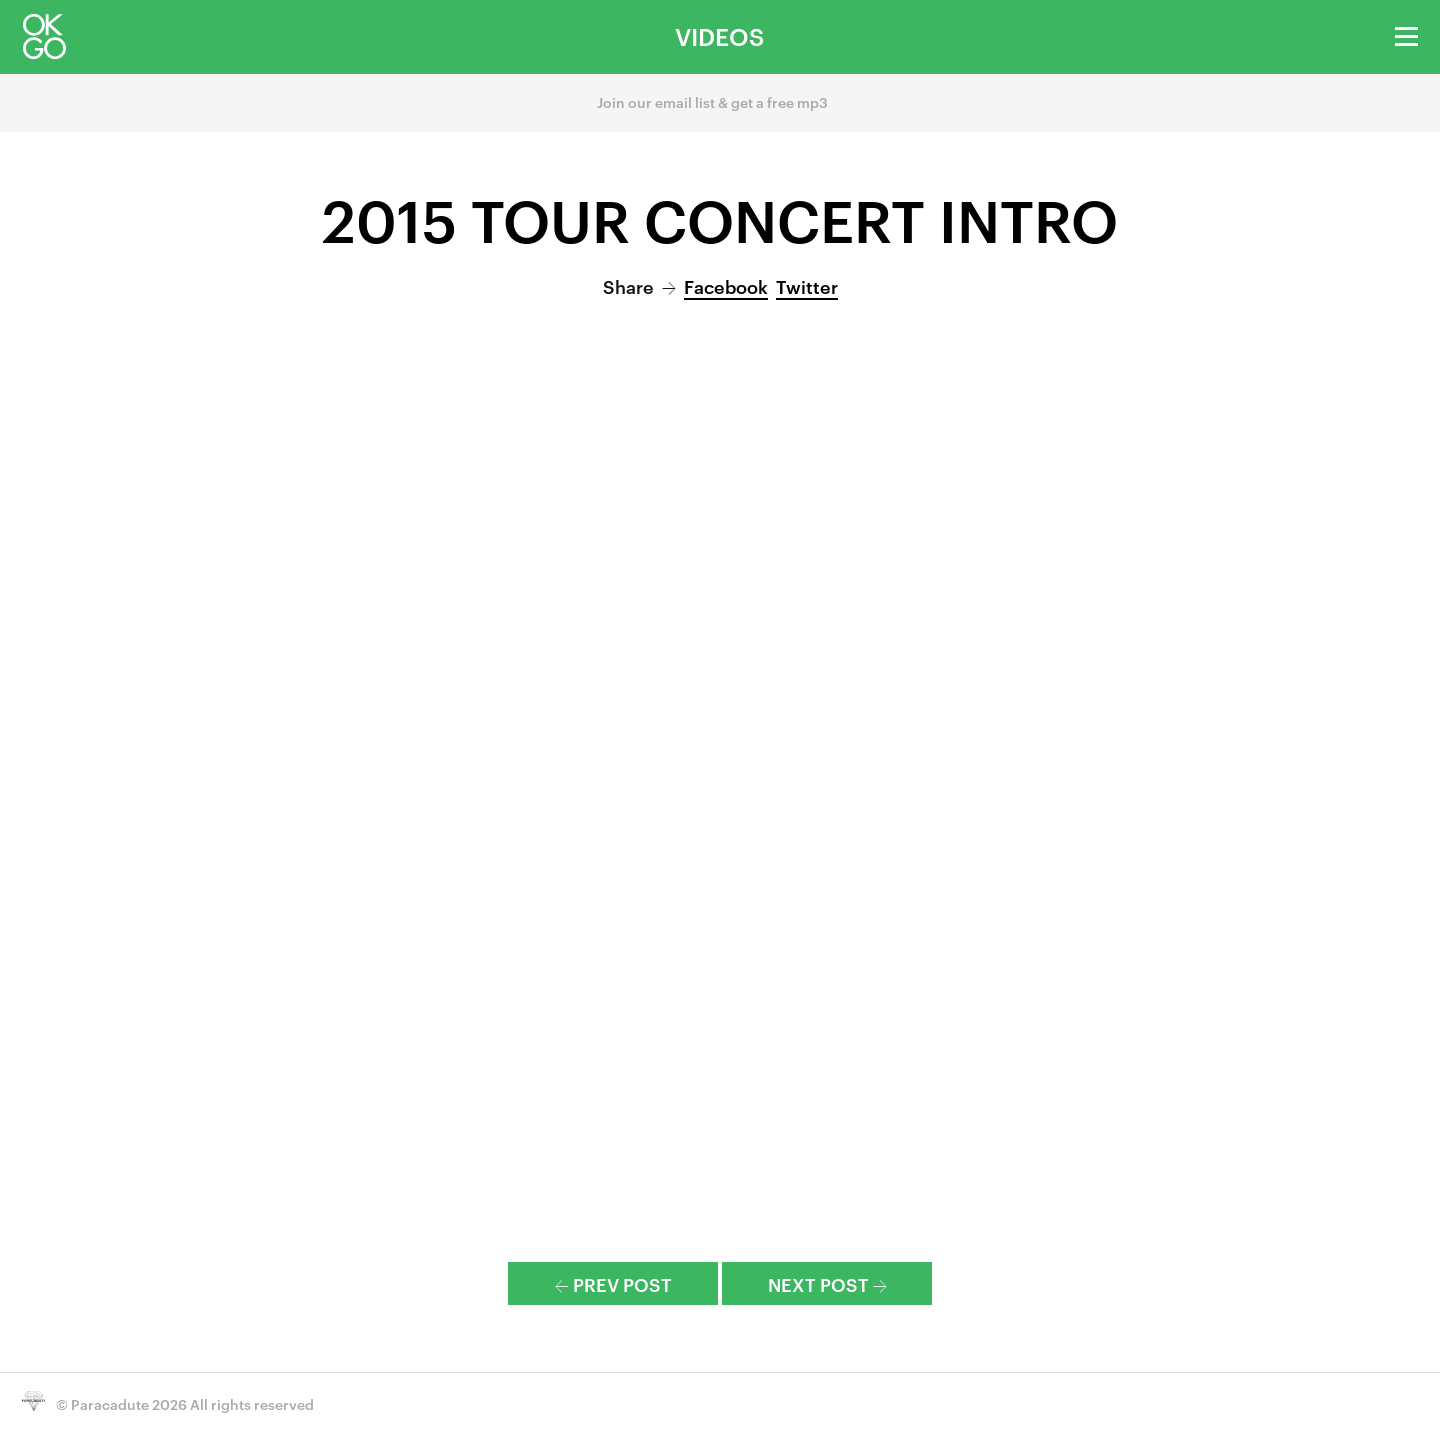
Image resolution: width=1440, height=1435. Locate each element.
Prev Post (613, 1283)
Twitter (807, 285)
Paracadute (110, 1403)
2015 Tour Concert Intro (720, 218)
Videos (719, 36)
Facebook (726, 285)
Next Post (827, 1283)
